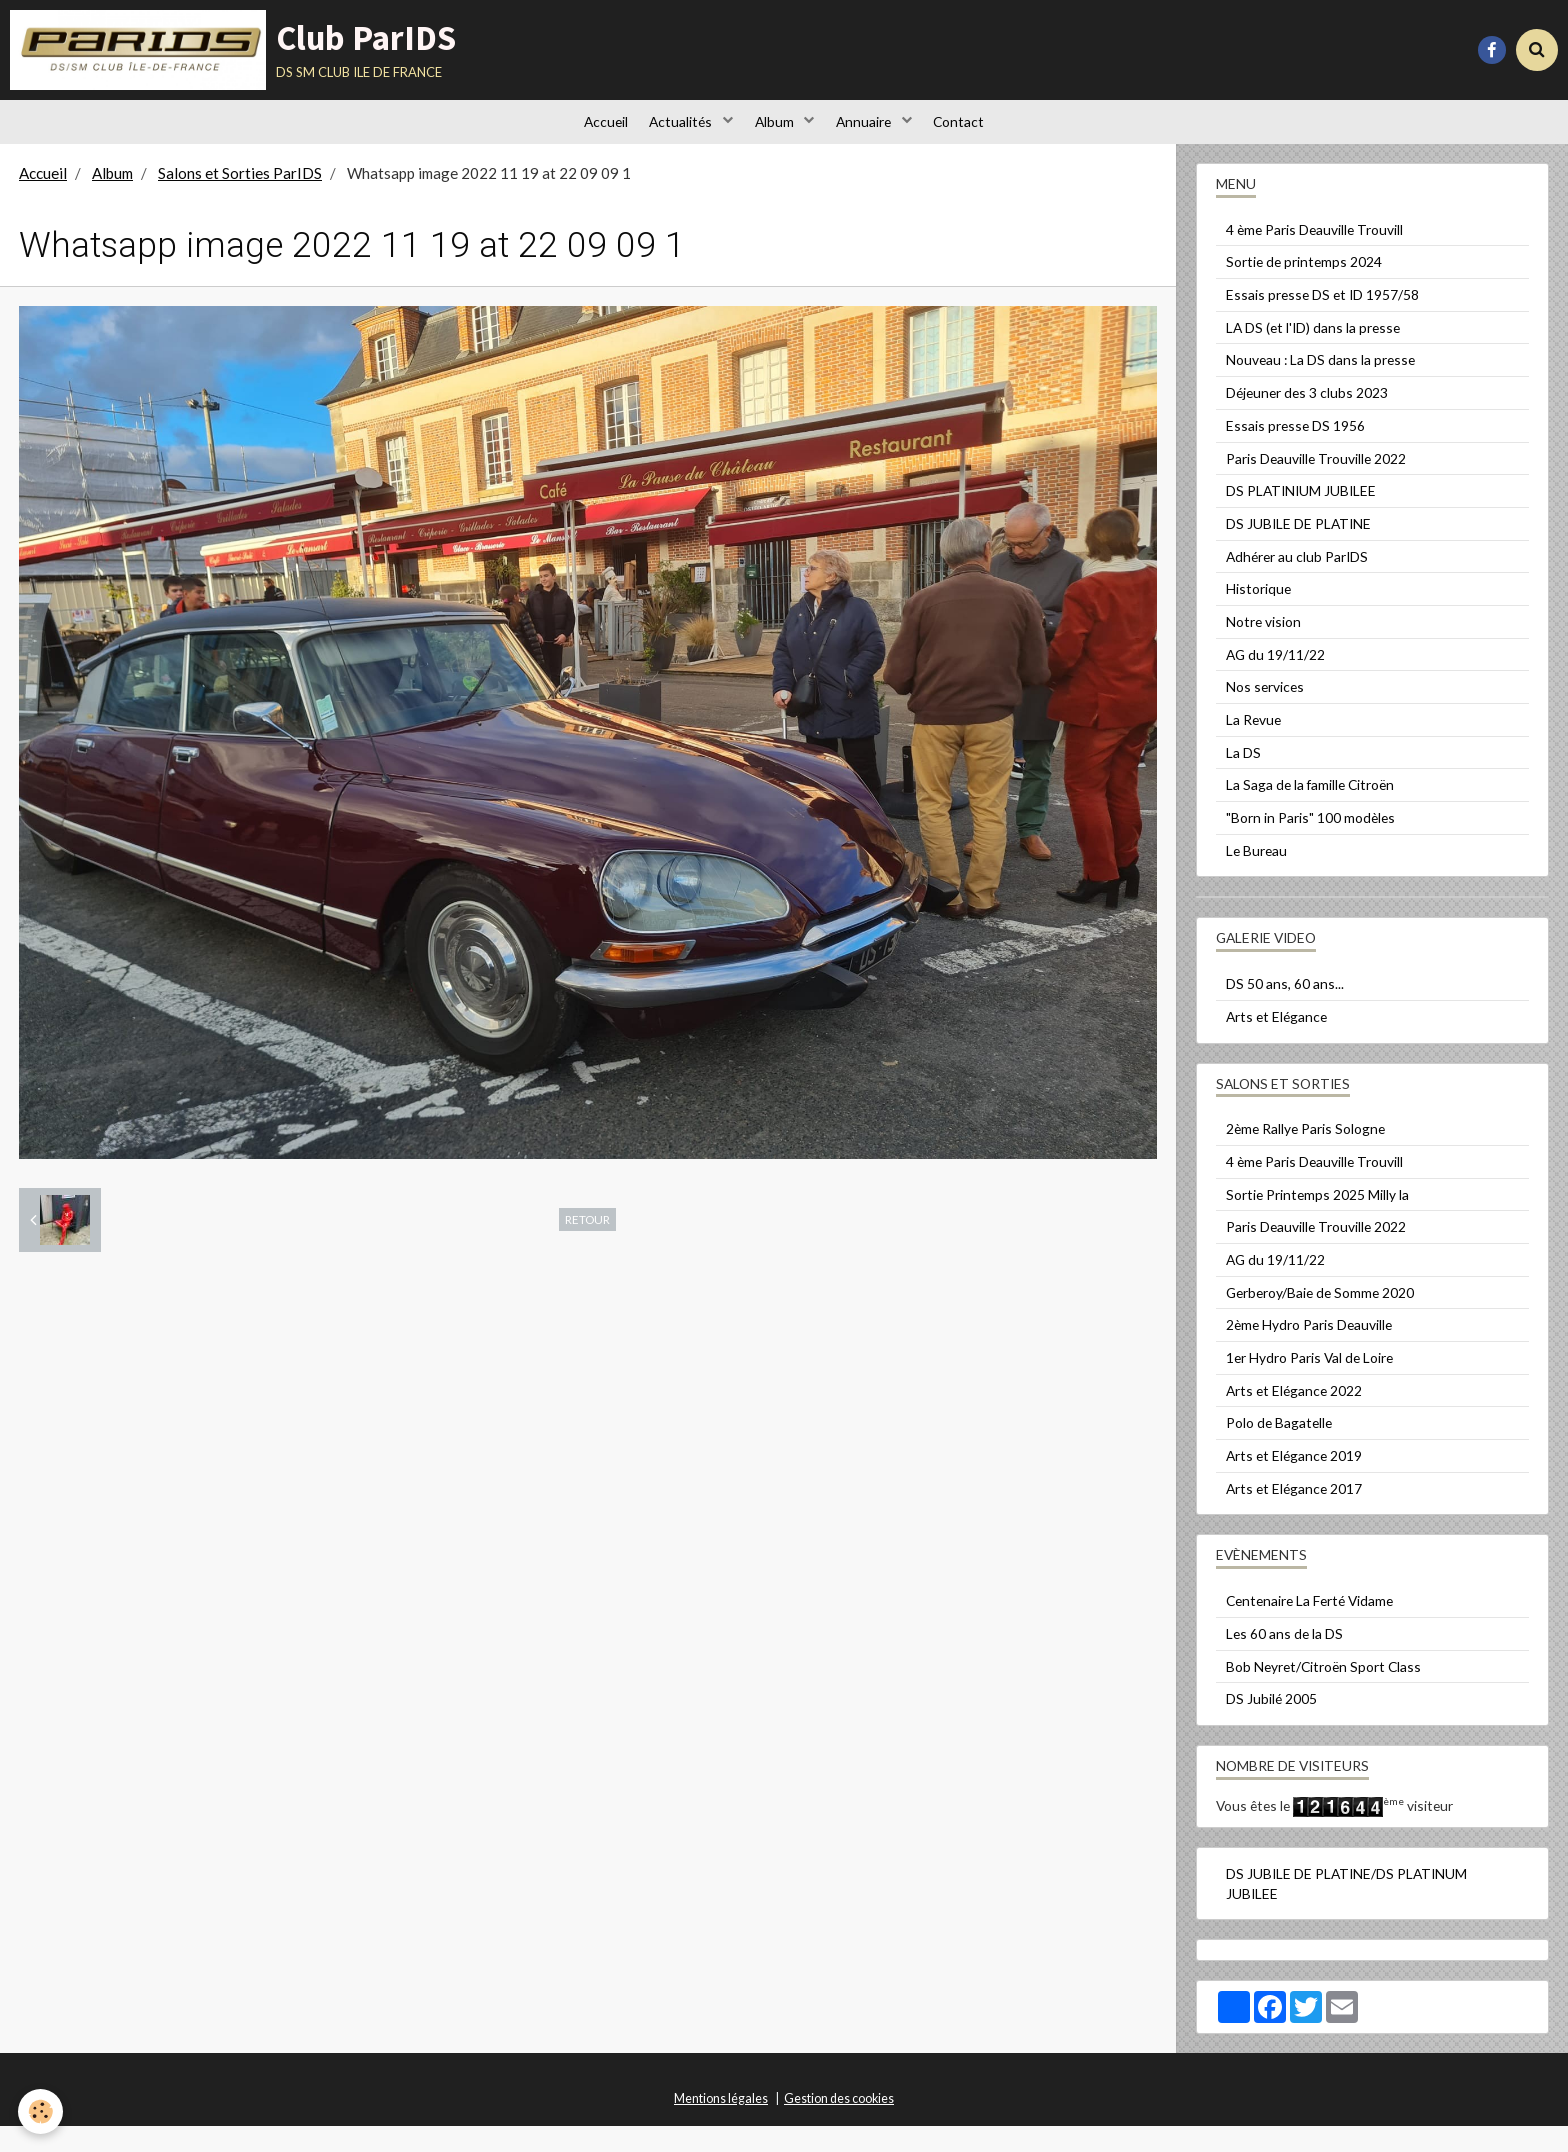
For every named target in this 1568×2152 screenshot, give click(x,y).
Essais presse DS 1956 (1295, 451)
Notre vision (1263, 647)
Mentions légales (721, 2124)
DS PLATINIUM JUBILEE (1301, 516)
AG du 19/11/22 (1275, 680)
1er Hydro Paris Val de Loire (1309, 1383)
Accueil (589, 134)
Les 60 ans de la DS (1284, 1659)
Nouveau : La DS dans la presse (1320, 385)
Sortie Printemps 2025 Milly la (1317, 1220)
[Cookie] (42, 2110)
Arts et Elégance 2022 (1294, 1416)
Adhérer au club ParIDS (1297, 582)
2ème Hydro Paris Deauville (1309, 1350)
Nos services (1265, 712)
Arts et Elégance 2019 (1294, 1481)
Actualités (674, 134)
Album (776, 134)
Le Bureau (1256, 876)
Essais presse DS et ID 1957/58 (1322, 320)
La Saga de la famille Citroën (1310, 810)
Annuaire (873, 134)
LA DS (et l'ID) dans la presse (1313, 353)
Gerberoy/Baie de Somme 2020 (1320, 1318)
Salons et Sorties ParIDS (240, 199)
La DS (1243, 778)
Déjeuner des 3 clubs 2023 (1307, 418)
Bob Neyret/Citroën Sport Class (1323, 1692)
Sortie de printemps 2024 (1304, 287)
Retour (587, 1245)
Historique (1258, 614)
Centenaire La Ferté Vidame (1309, 1626)
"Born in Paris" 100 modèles (1310, 843)
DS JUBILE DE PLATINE (1298, 549)
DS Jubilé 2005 (1271, 1724)
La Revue (1253, 745)
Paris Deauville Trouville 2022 (1316, 484)
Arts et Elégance (1276, 1042)
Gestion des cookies (839, 2124)
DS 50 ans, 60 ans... (1285, 1009)
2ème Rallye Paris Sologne (1305, 1154)
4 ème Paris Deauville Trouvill (1314, 255)
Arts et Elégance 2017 (1294, 1514)
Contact (975, 134)
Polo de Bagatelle (1279, 1448)
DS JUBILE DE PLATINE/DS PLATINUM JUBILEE (1346, 1909)
